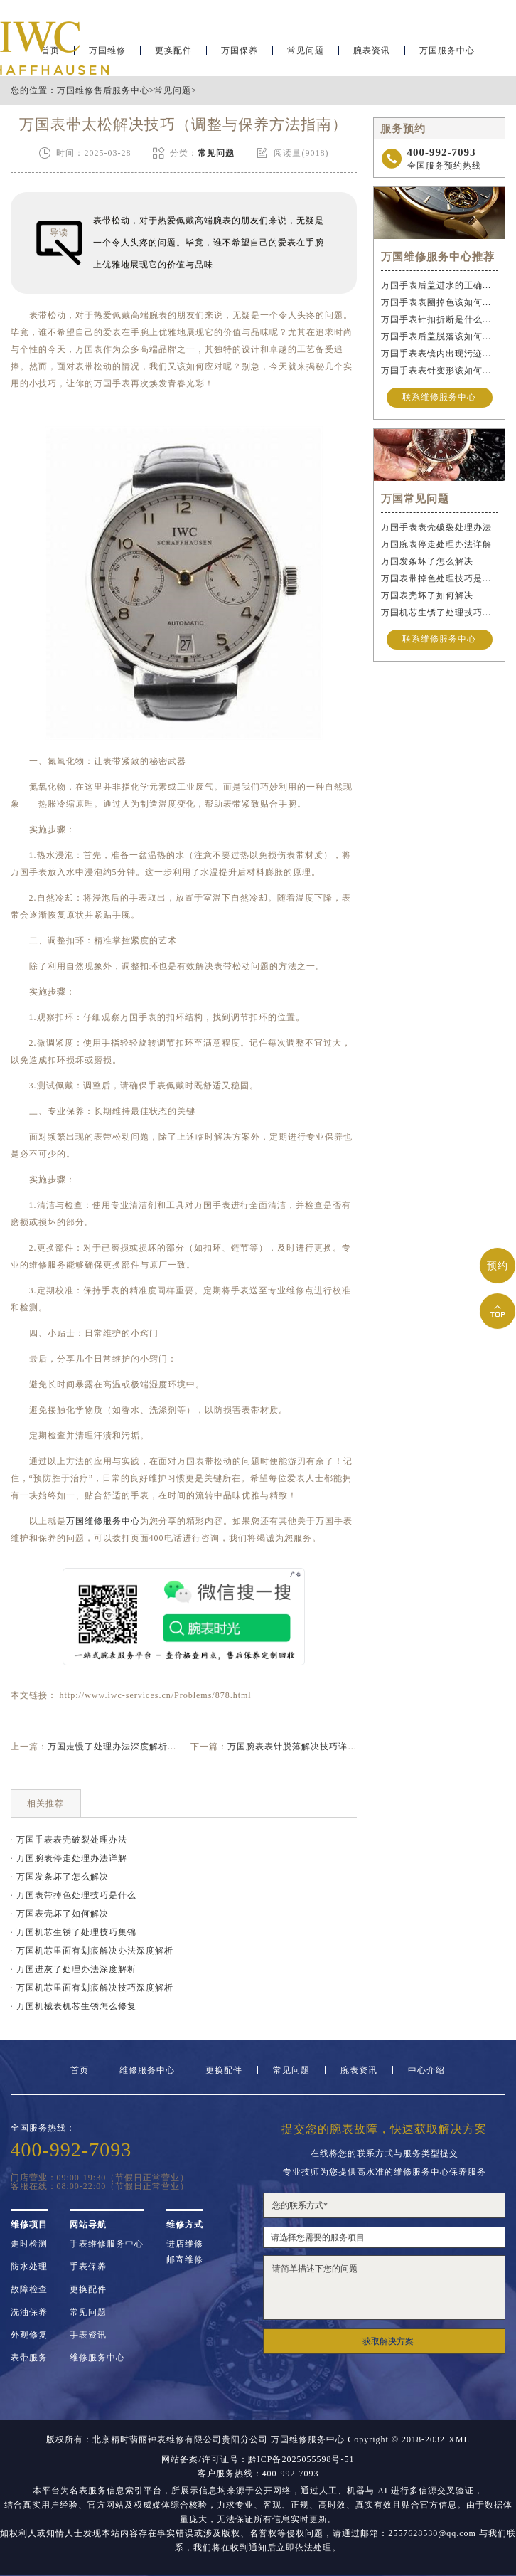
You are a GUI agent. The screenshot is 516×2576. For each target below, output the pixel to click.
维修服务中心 (147, 2070)
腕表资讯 (371, 54)
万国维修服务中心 (103, 1521)
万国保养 (239, 54)
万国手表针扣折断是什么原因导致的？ (440, 319)
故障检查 (29, 2289)
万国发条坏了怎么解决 (427, 561)
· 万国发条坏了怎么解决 (60, 1877)
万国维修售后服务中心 (103, 90)
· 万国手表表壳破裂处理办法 (69, 1840)
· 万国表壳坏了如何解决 (60, 1914)
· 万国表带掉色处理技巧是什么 (73, 1895)
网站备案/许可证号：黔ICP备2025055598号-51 (257, 2459)
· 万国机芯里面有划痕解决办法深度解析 (92, 1951)
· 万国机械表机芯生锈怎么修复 (73, 2006)
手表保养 (88, 2266)
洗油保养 (29, 2312)
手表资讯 (88, 2335)
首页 (79, 2070)
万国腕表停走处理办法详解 (436, 544)
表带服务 (29, 2357)
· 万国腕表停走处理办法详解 (69, 1858)
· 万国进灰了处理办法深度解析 (73, 1969)
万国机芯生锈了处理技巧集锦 (440, 613)
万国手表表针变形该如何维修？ (440, 371)
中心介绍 (426, 2070)
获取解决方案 (388, 2341)
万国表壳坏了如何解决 (427, 595)
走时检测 (29, 2244)
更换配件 (173, 54)
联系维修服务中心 (439, 398)
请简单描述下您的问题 (384, 2287)
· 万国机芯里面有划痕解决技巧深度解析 (92, 1988)
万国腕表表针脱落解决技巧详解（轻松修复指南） (329, 1746)
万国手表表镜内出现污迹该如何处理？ (440, 354)
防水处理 (29, 2266)
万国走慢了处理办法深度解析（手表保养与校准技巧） (158, 1746)
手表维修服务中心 (107, 2244)
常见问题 (305, 54)
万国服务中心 (447, 54)
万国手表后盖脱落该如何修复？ (440, 336)
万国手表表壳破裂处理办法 (436, 527)
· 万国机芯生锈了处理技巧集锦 (73, 1932)
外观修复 (29, 2335)
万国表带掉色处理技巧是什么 (440, 578)
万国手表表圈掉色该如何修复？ (440, 302)
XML (459, 2439)
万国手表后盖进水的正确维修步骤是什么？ (440, 285)
